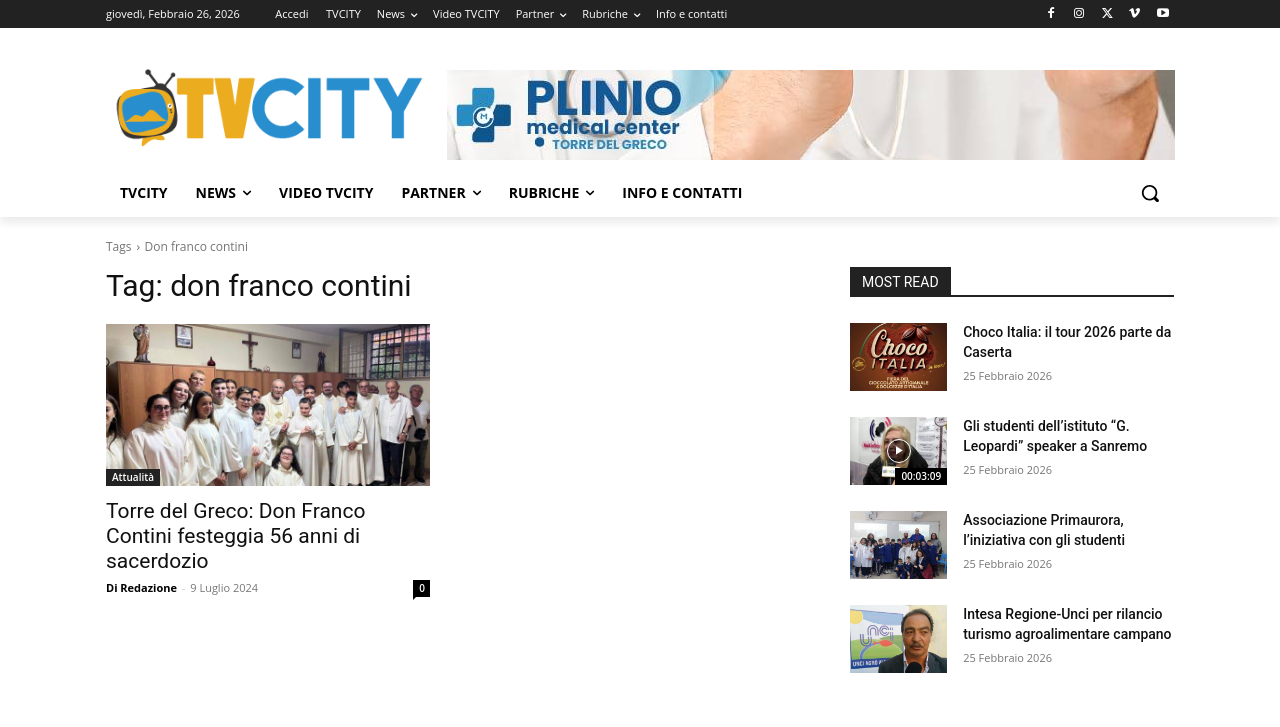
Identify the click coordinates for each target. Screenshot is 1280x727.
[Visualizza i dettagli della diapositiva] (811, 115)
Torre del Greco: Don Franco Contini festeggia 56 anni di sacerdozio (235, 536)
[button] (1150, 193)
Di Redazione (141, 587)
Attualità (133, 477)
